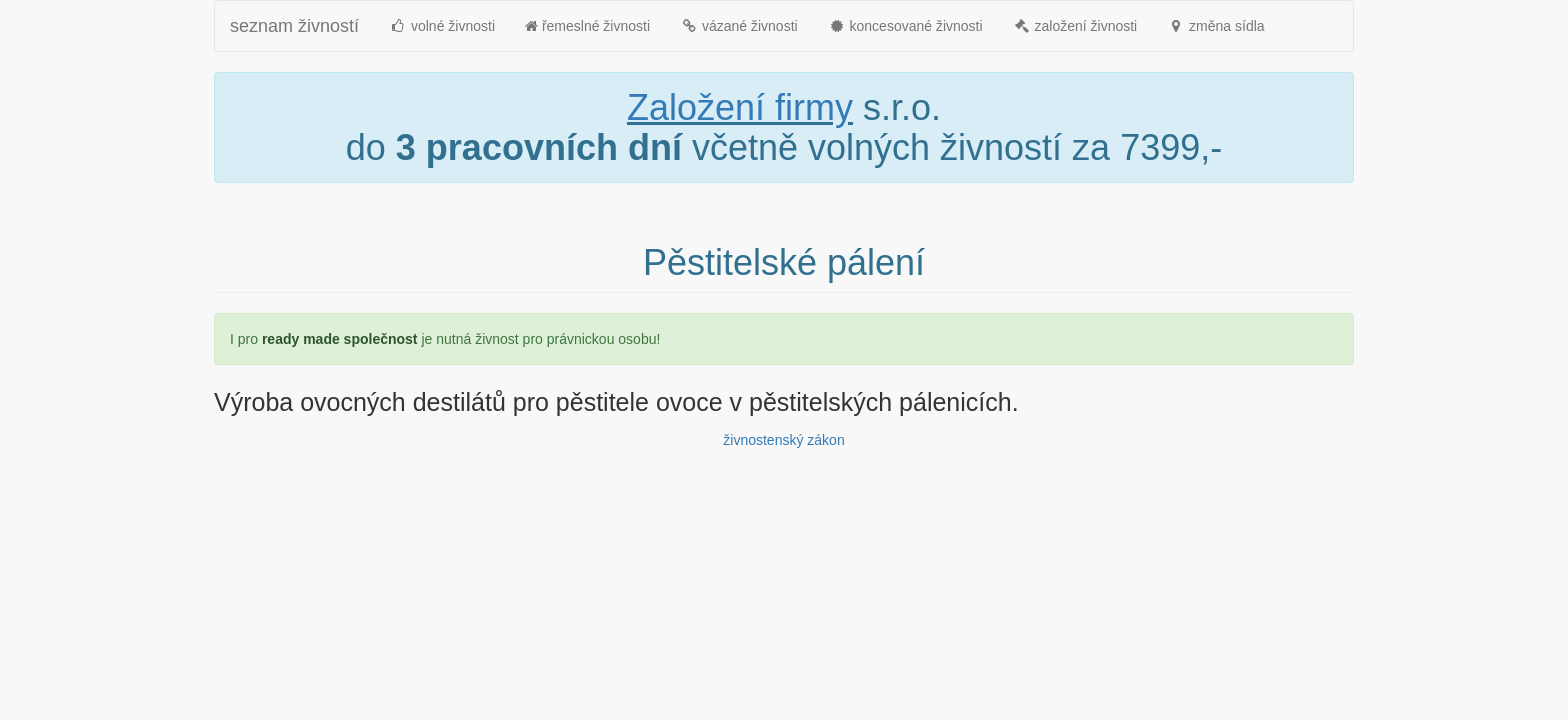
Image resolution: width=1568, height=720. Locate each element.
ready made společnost (340, 339)
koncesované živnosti (905, 26)
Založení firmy (740, 107)
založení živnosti (1075, 26)
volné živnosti (442, 26)
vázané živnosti (739, 26)
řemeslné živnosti (587, 26)
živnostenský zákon (783, 440)
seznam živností (294, 26)
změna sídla (1215, 26)
